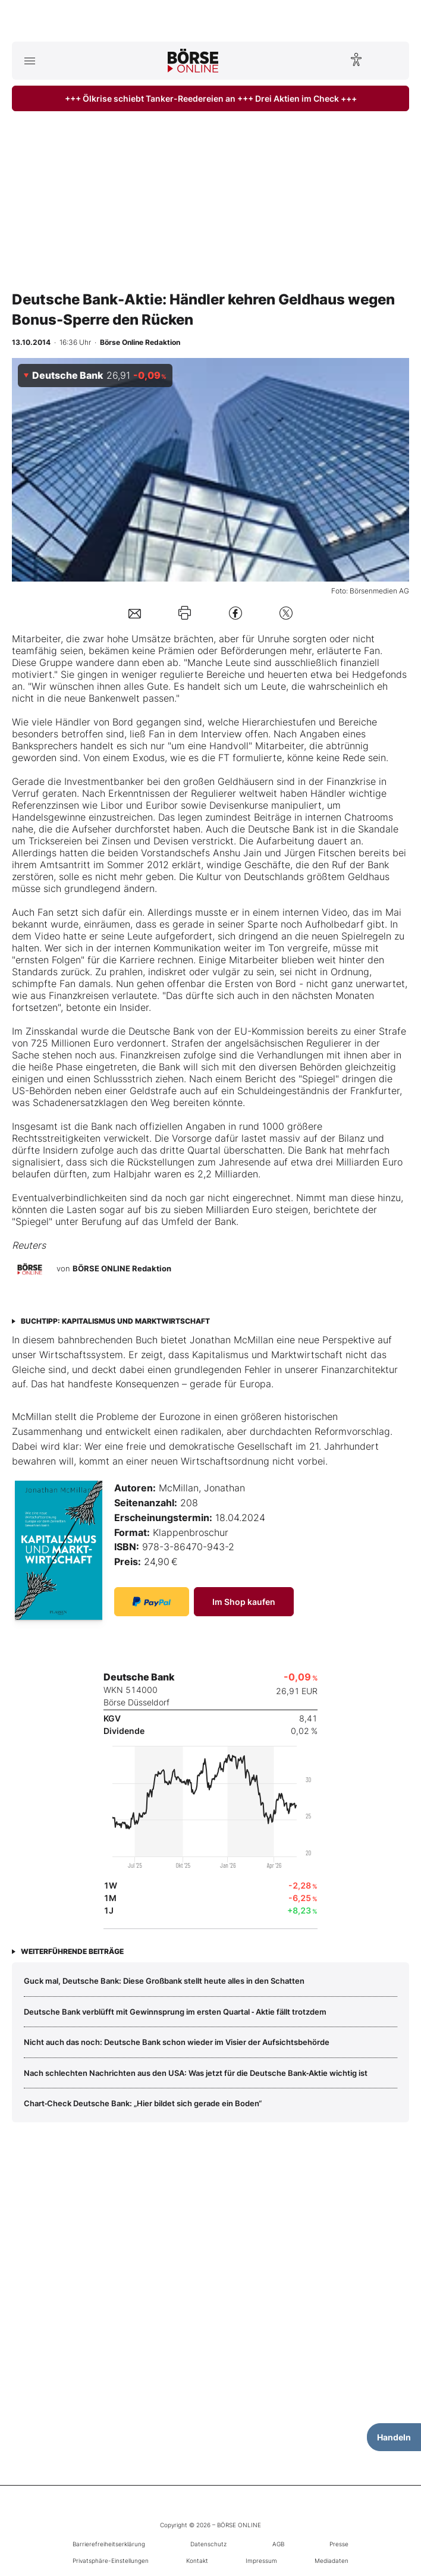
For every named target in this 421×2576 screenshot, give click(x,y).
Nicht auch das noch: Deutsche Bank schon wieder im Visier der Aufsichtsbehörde (176, 2042)
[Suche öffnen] (391, 60)
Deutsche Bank (281, 829)
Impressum (261, 2560)
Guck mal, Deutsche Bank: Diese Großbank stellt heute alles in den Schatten (164, 1981)
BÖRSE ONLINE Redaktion (122, 1268)
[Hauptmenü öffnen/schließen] (29, 60)
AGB (278, 2543)
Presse (338, 2543)
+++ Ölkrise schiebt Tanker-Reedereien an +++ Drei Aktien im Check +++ (211, 98)
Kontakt (197, 2560)
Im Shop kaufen (243, 1602)
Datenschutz (208, 2543)
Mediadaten (331, 2560)
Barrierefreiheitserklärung (109, 2543)
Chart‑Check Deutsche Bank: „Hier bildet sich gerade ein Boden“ (143, 2103)
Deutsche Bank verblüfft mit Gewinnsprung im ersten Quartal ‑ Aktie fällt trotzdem (175, 2011)
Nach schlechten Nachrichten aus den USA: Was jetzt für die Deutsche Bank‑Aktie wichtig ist (195, 2073)
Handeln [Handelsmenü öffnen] (394, 2437)
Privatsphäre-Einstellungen (111, 2560)
